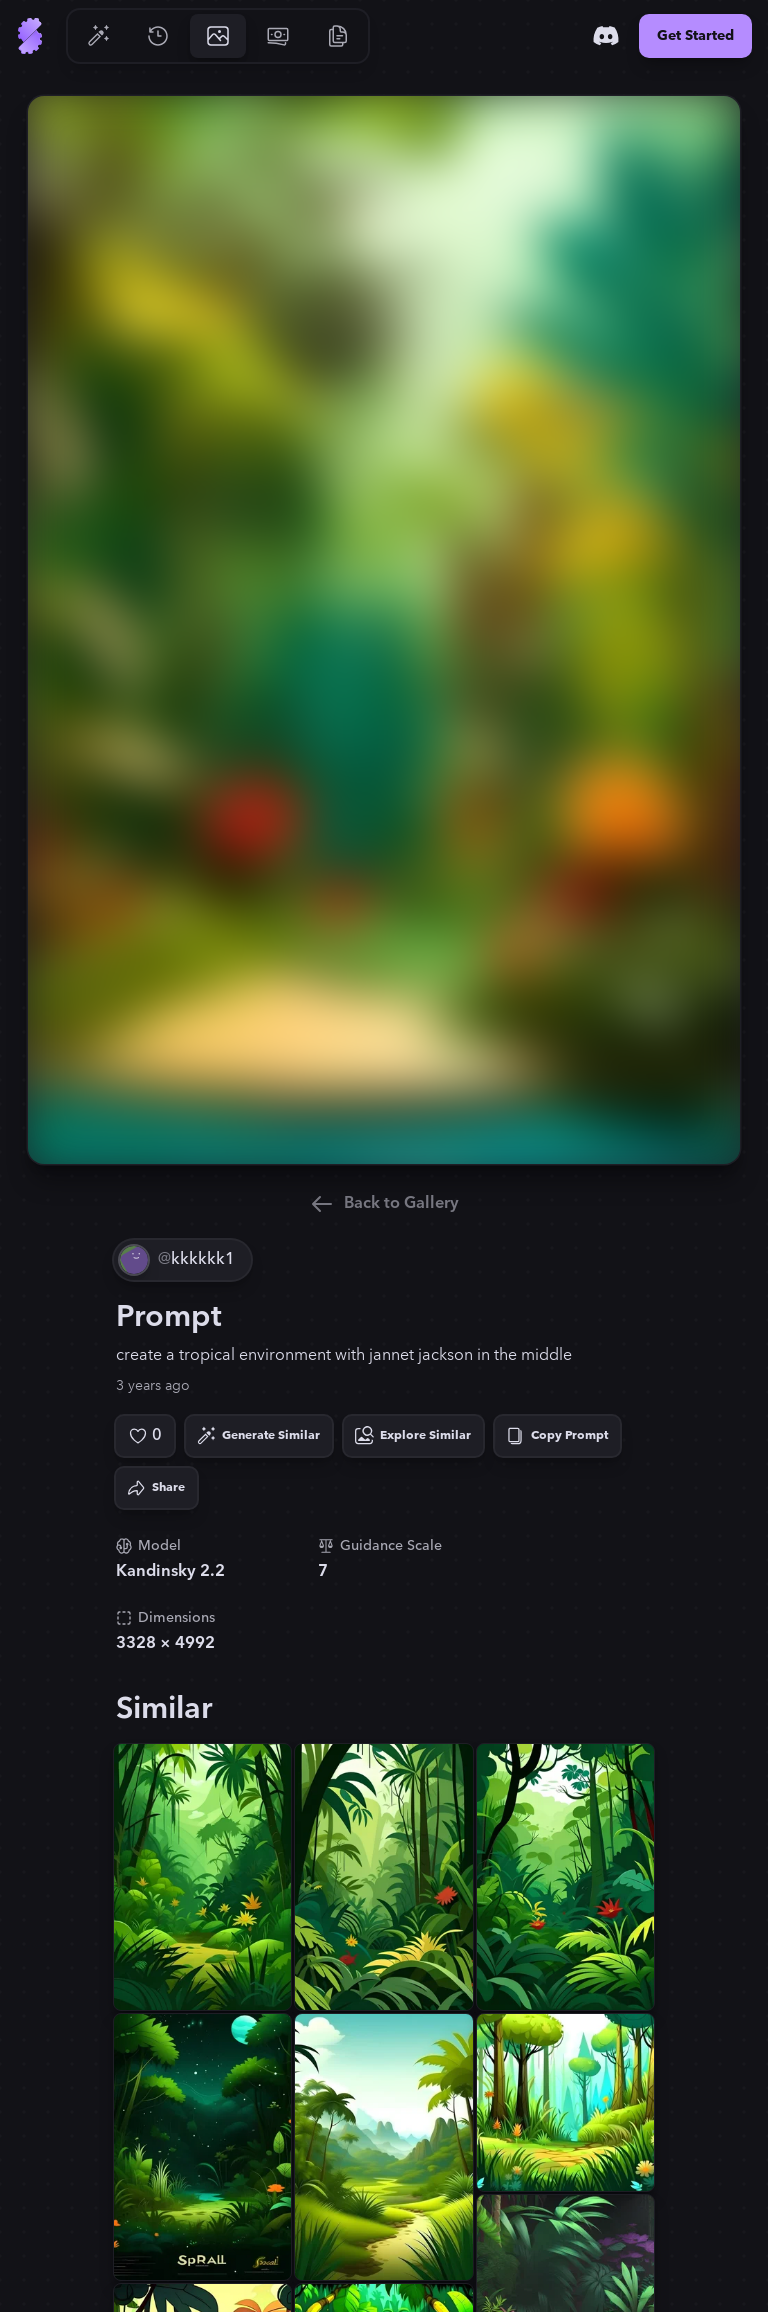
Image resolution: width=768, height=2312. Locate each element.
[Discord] (606, 36)
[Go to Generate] (98, 36)
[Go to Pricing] (278, 36)
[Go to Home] (30, 36)
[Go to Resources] (338, 36)
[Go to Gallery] (218, 36)
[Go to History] (158, 36)
